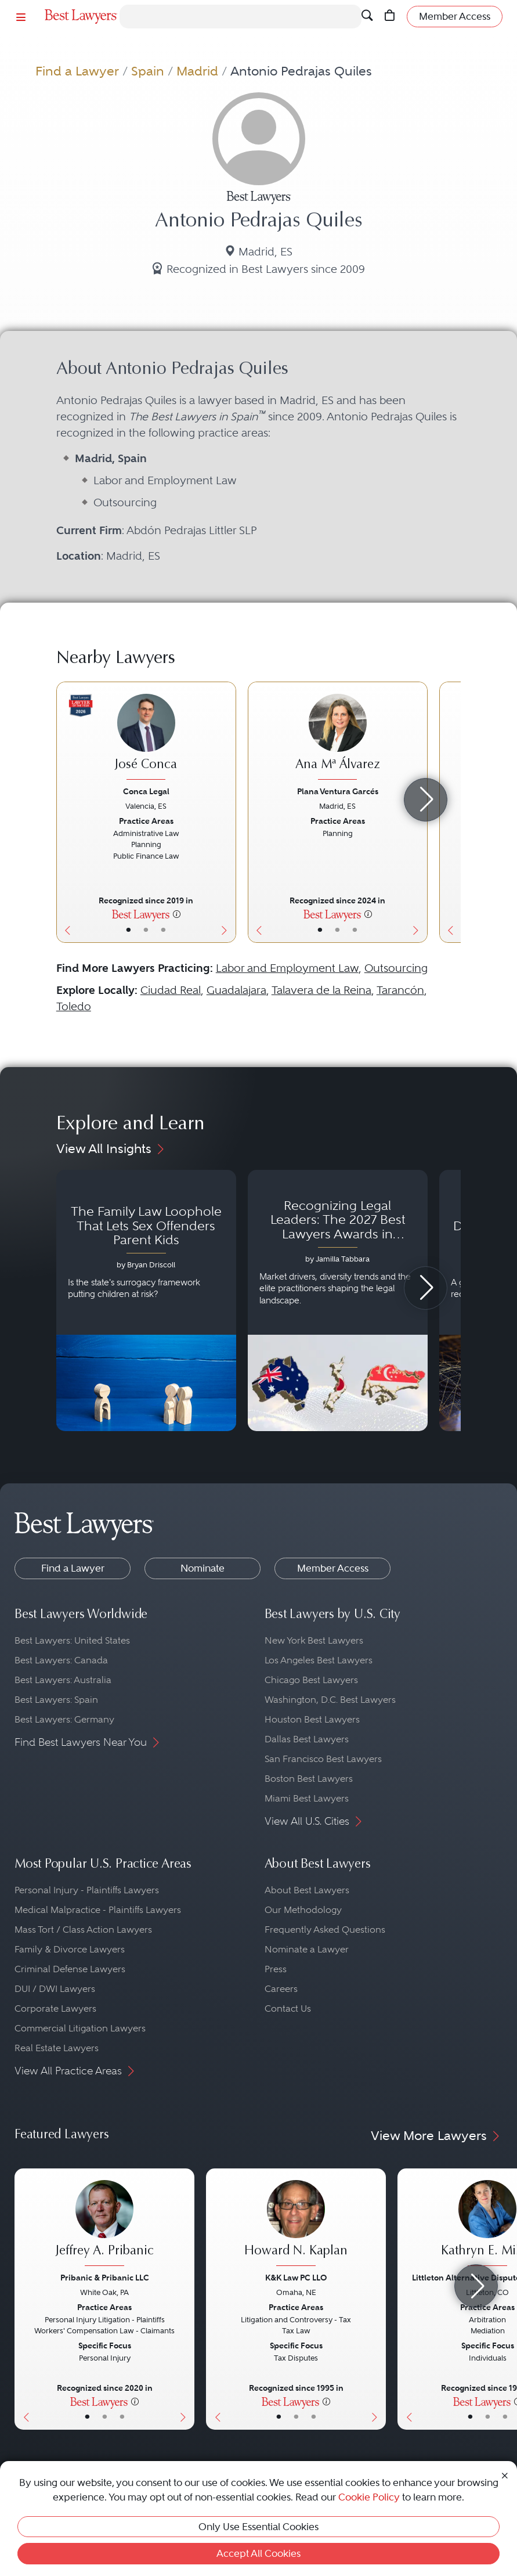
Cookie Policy (369, 2497)
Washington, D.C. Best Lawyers (330, 1699)
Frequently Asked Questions (325, 1929)
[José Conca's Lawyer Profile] (146, 738)
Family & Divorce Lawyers (70, 1949)
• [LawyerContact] (163, 930)
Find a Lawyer (77, 71)
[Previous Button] (65, 812)
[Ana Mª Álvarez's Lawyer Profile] (337, 738)
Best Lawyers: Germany (64, 1719)
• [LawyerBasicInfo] (128, 930)
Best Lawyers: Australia (63, 1679)
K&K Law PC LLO (296, 2277)
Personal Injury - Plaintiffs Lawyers (87, 1890)
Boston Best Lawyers (309, 1778)
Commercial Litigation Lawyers (80, 2028)
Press (276, 1969)
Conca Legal (146, 791)
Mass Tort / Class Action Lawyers (83, 1929)
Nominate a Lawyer (307, 1949)
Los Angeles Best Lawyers (319, 1660)
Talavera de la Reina (321, 990)
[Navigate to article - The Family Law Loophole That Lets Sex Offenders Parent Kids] (146, 1300)
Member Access (332, 1568)
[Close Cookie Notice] (505, 2474)
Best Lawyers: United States (72, 1640)
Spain (147, 71)
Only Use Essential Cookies (258, 2526)
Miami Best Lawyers (307, 1798)
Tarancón (400, 990)
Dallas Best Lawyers (307, 1739)
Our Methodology (303, 1909)
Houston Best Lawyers (312, 1719)
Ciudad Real (170, 990)
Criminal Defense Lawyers (70, 1969)
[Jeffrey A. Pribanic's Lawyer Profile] (104, 2224)
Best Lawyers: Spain (56, 1699)
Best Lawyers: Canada (61, 1660)
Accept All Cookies (258, 2553)
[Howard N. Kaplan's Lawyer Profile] (296, 2224)
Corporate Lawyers (55, 2008)
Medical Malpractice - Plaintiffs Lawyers (98, 1909)
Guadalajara (236, 990)
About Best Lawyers (307, 1890)
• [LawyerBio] (146, 930)
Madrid (197, 71)
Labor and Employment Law (287, 968)
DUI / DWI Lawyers (55, 1988)
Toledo (73, 1006)
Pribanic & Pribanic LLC (104, 2277)
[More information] (176, 913)
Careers (281, 1988)
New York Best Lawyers (314, 1640)
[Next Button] (227, 812)
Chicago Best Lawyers (311, 1679)
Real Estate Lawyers (57, 2047)
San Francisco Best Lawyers (323, 1758)
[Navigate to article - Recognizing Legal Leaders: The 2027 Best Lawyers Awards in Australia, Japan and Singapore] (338, 1300)
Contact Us (288, 2008)
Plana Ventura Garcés (337, 791)
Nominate (202, 1568)
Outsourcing (396, 968)
